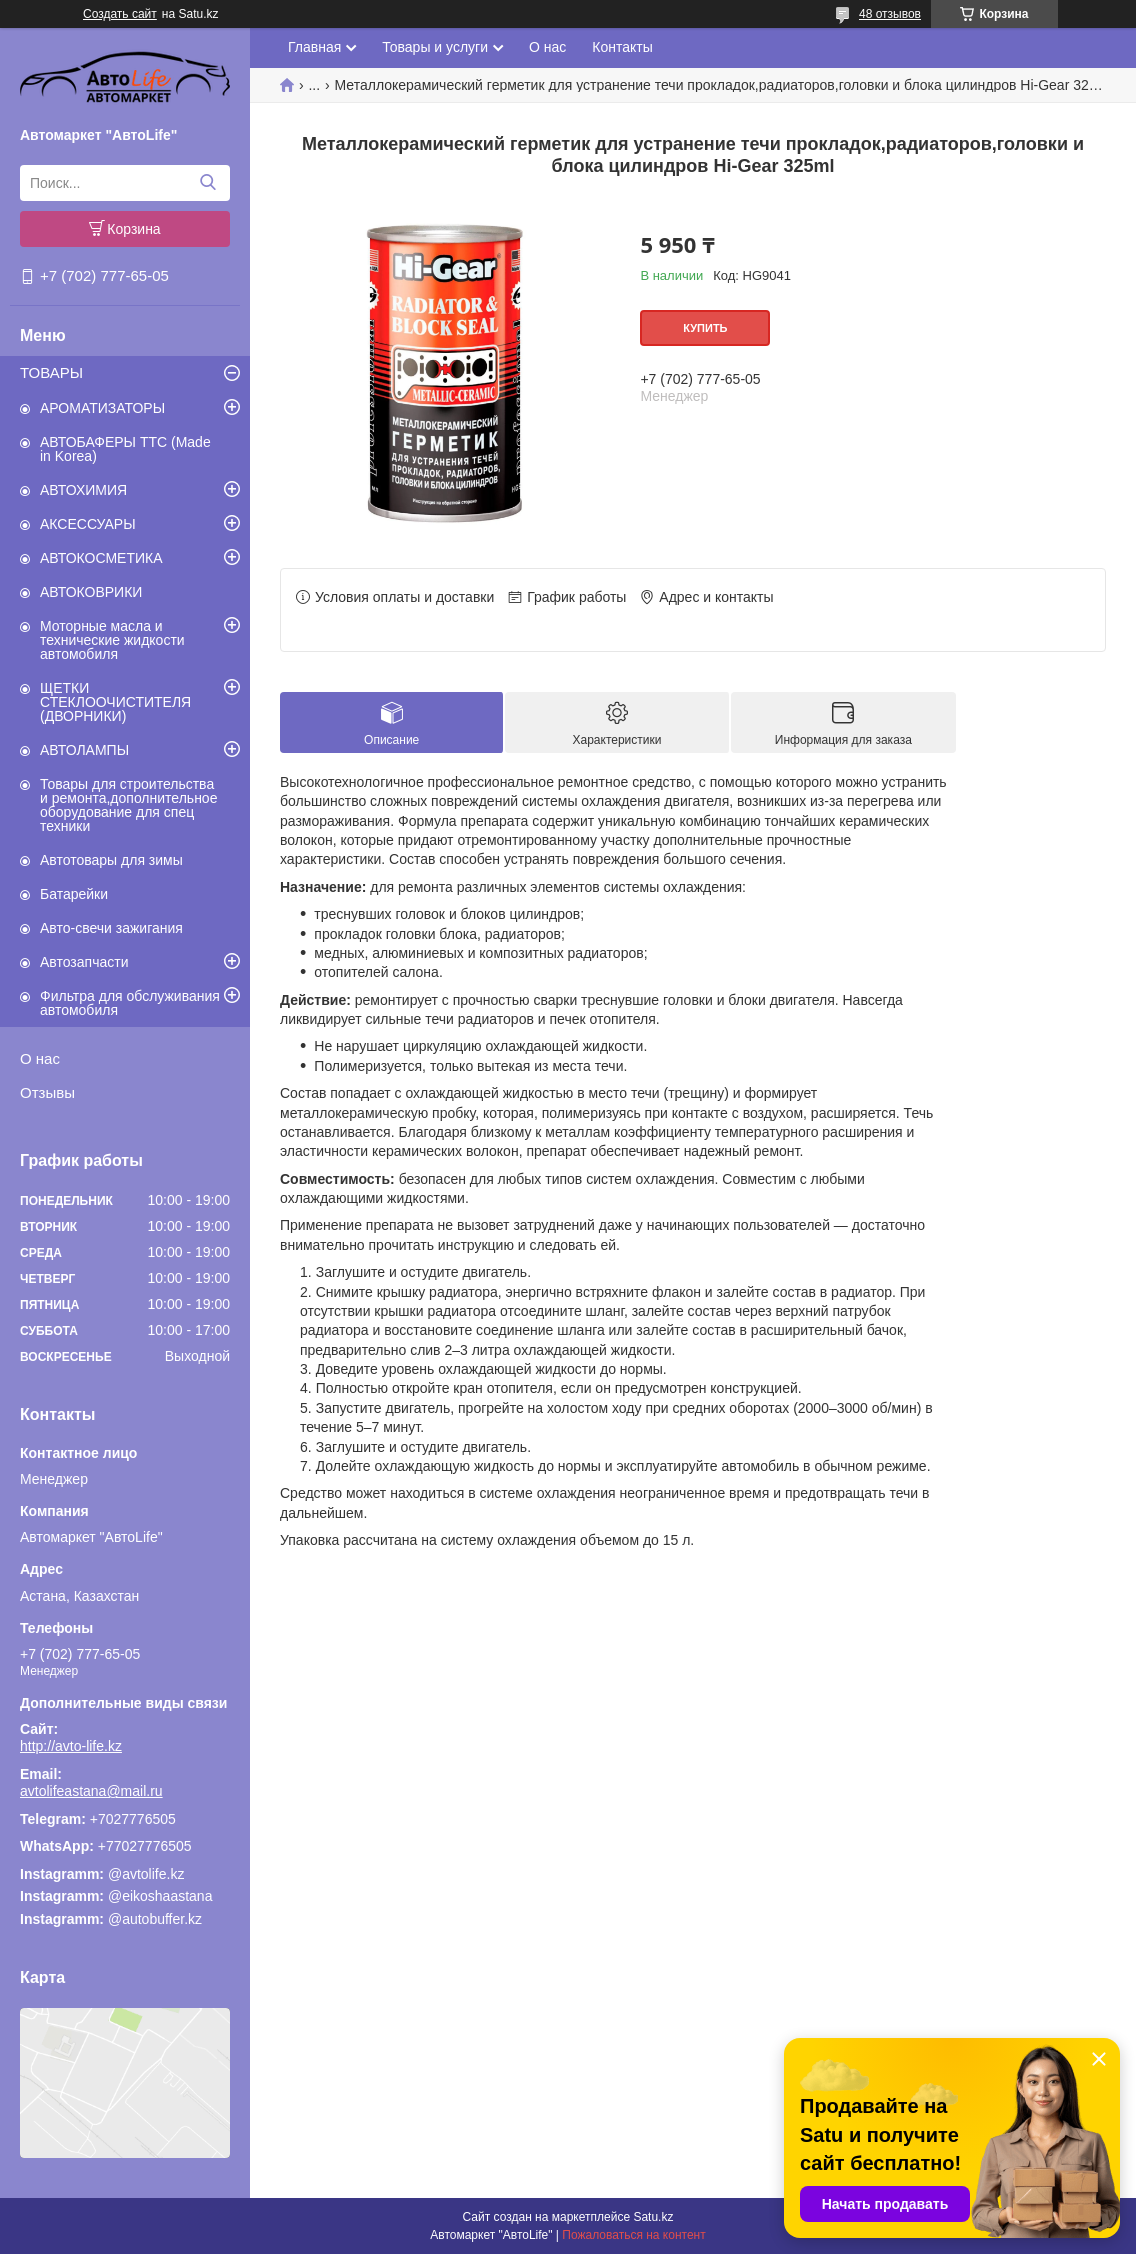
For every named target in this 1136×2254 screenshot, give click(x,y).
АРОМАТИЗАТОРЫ (102, 408)
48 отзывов (890, 14)
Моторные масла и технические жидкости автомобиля (112, 640)
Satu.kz (653, 2217)
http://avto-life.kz (71, 1746)
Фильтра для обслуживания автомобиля (130, 1003)
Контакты (622, 47)
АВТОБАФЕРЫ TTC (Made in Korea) (125, 449)
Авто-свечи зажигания (111, 928)
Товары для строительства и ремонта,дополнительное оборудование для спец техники (128, 805)
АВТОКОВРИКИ (91, 592)
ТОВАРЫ (51, 372)
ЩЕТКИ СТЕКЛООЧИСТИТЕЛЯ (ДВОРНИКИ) (115, 702)
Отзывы (47, 1092)
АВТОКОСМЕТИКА (101, 558)
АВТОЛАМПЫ (84, 750)
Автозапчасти (84, 962)
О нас (40, 1058)
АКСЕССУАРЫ (88, 524)
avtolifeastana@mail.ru (91, 1791)
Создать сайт (120, 14)
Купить (705, 328)
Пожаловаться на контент (633, 2235)
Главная (314, 47)
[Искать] (207, 183)
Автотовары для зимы (111, 860)
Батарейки (74, 894)
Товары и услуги (435, 47)
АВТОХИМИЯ (83, 490)
